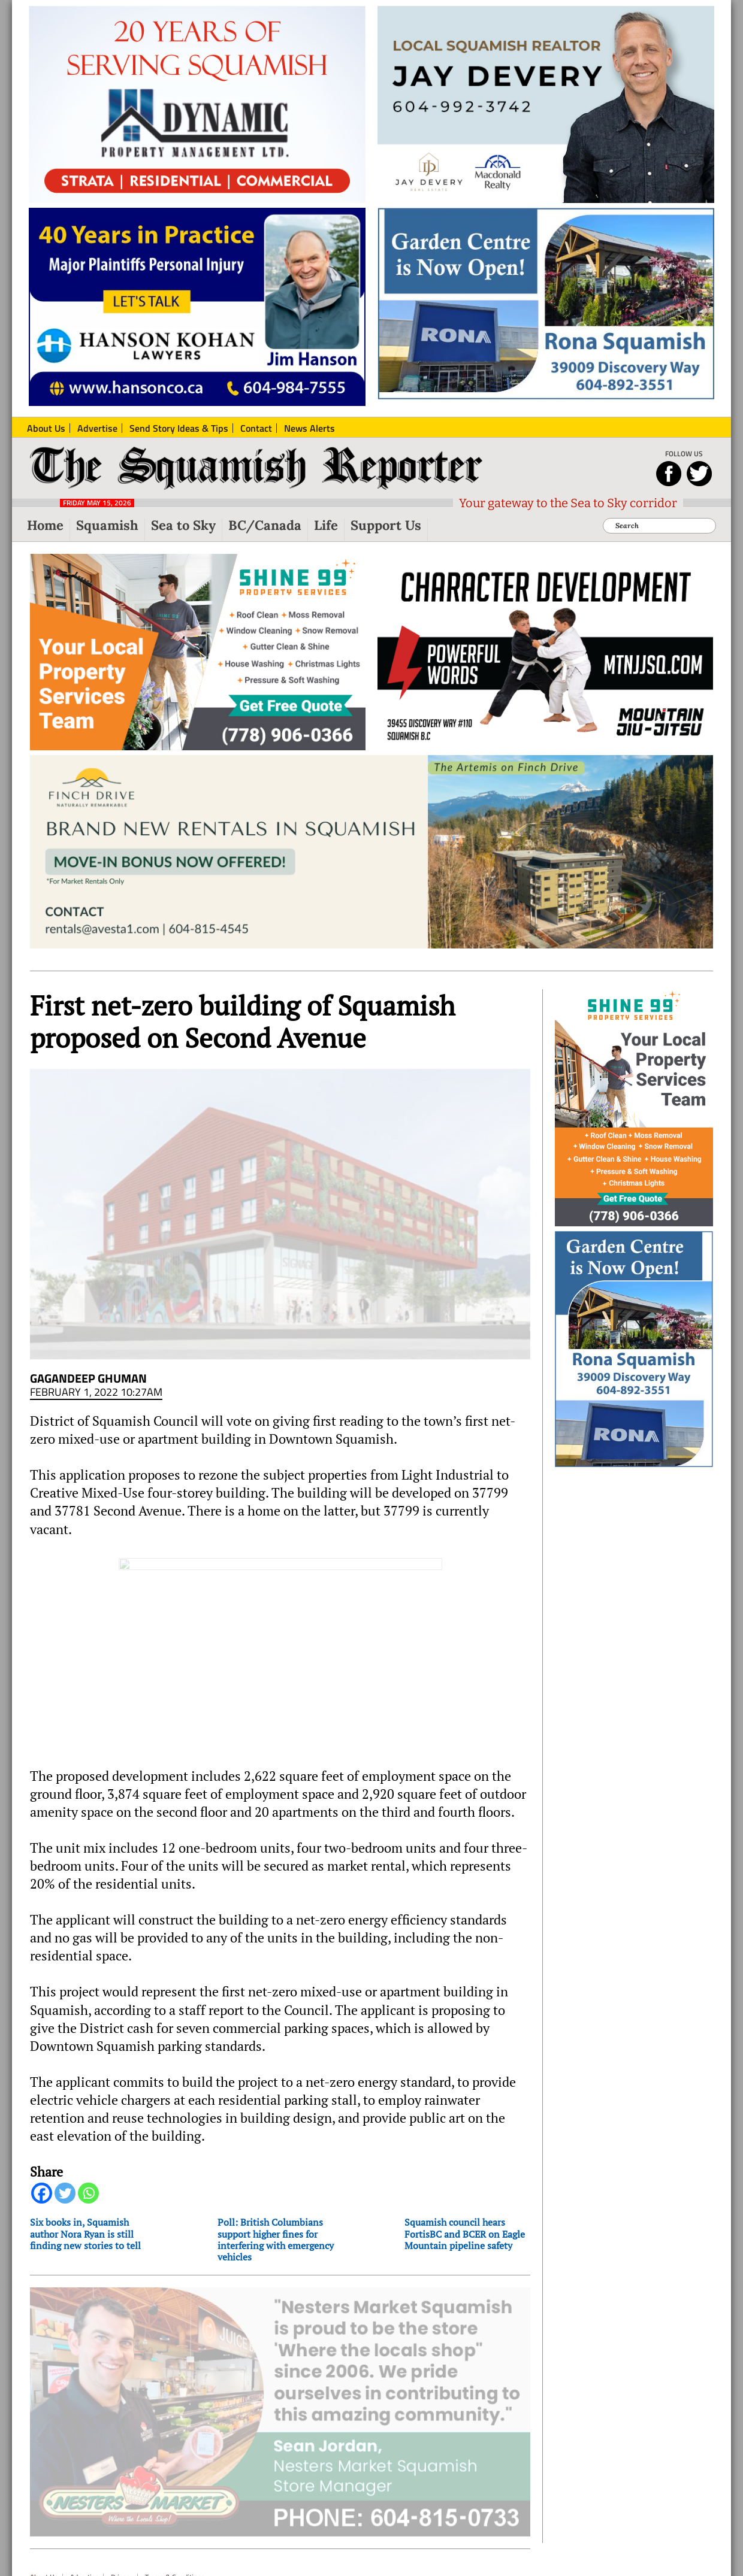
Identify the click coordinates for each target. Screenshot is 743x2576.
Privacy (122, 2507)
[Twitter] (65, 2141)
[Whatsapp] (88, 2141)
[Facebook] (41, 2141)
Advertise (84, 2507)
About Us (44, 2507)
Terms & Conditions (175, 2507)
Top (38, 2537)
